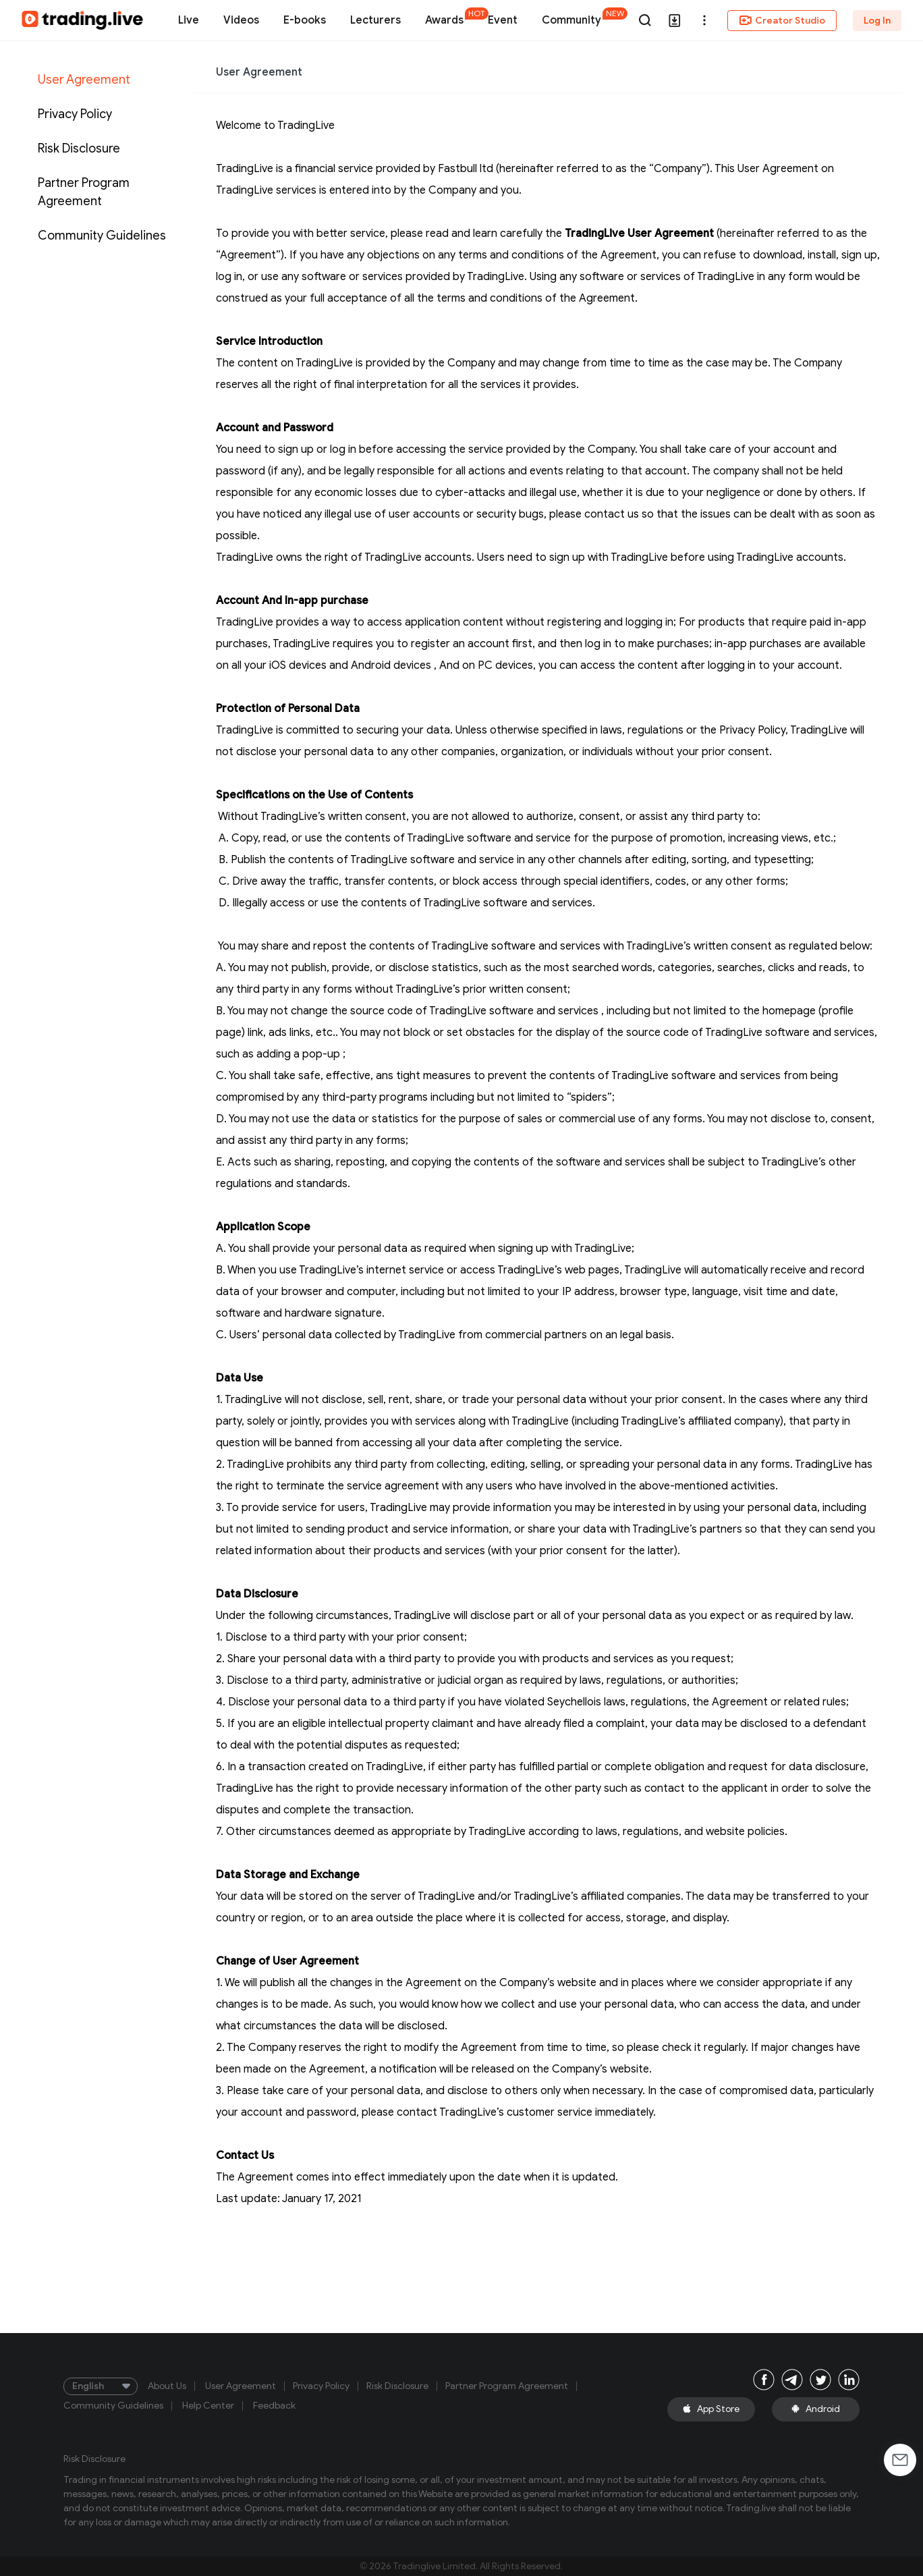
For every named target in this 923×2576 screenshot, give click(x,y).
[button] (704, 20)
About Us (167, 2386)
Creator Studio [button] (782, 20)
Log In (877, 20)
